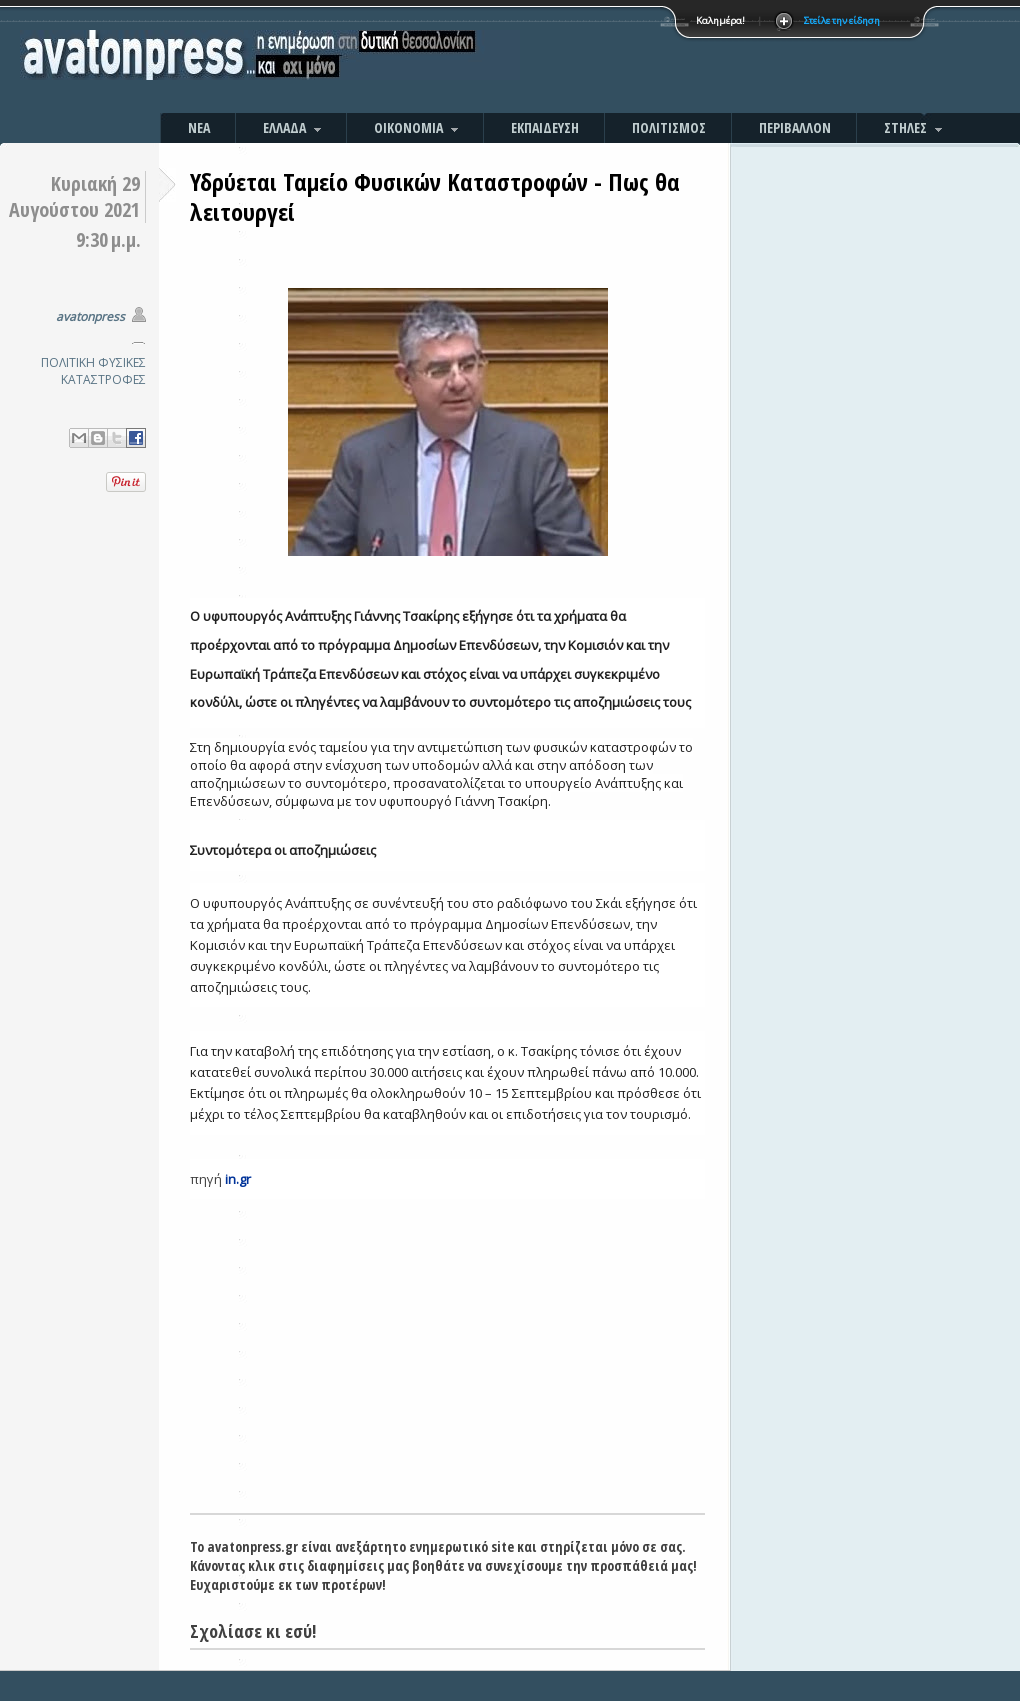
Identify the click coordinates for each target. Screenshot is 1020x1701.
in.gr (238, 1179)
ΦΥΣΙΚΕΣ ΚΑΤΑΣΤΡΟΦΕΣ (103, 371)
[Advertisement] (725, 60)
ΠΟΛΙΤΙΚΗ (68, 362)
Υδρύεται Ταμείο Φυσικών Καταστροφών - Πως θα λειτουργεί (435, 196)
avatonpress (90, 316)
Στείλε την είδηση (842, 20)
